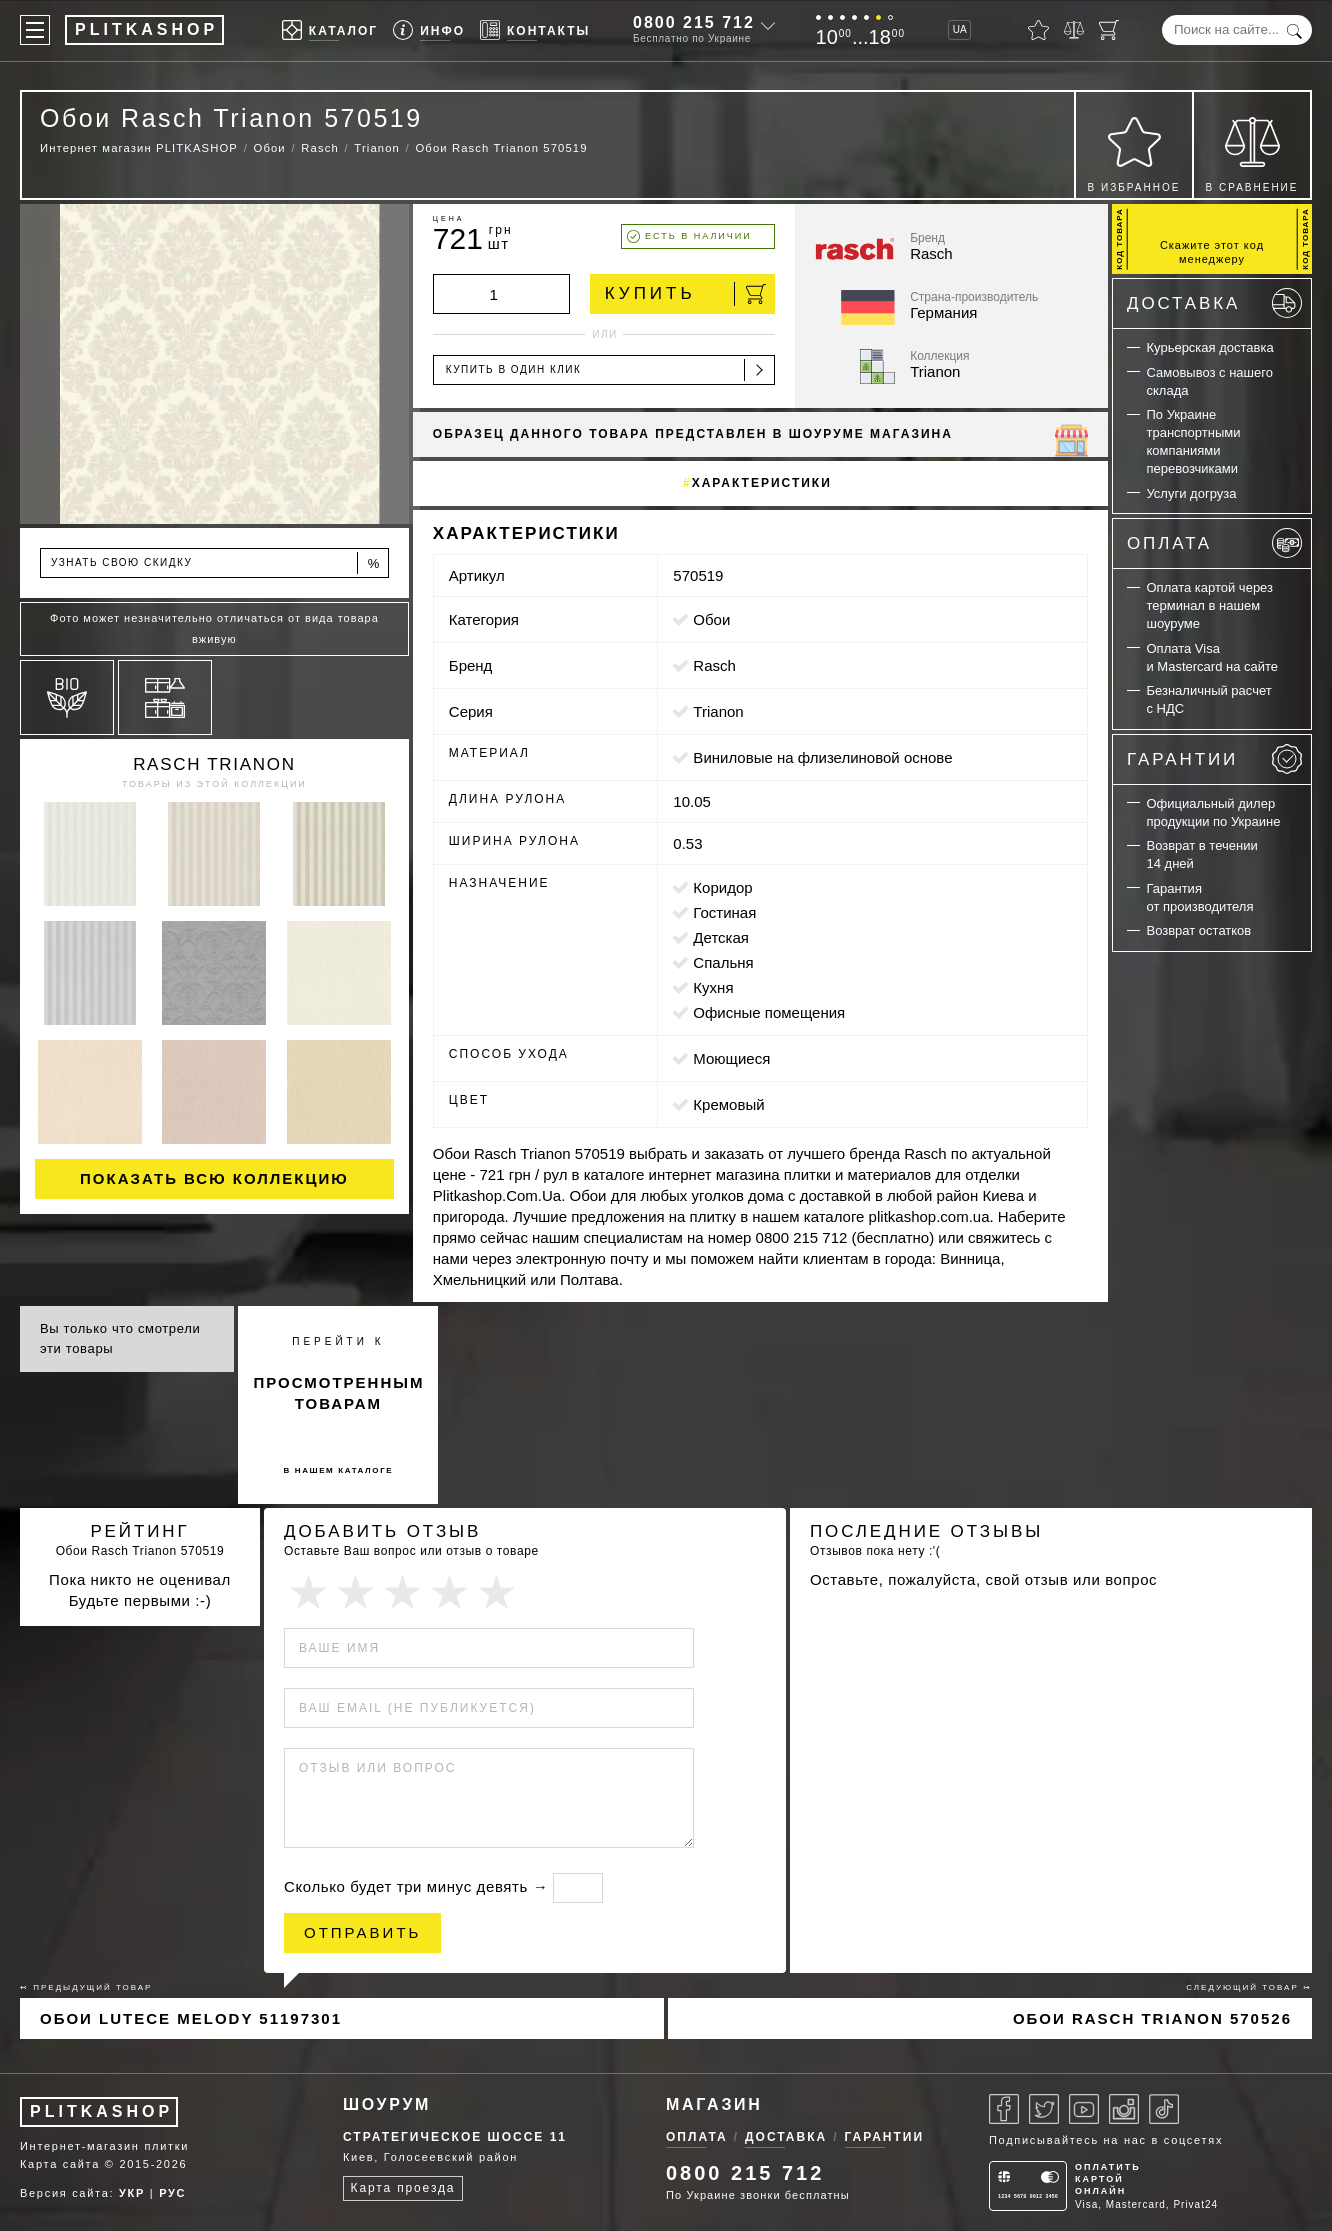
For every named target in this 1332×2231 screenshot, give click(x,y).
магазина (748, 1174)
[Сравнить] (1074, 30)
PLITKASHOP (101, 2111)
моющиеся (731, 1058)
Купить (685, 294)
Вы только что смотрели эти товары (120, 1338)
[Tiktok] (1164, 2109)
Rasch (714, 665)
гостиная (724, 912)
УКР (132, 2193)
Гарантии (1214, 759)
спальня (723, 962)
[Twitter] (1044, 2109)
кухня (713, 987)
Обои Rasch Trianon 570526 (1152, 2018)
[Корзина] (1109, 30)
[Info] (429, 30)
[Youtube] (1084, 2109)
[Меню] (35, 30)
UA (960, 29)
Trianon (718, 711)
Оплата (1214, 543)
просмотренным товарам (338, 1393)
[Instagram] (1124, 2109)
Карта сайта (60, 2164)
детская (721, 937)
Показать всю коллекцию (214, 1178)
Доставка (1214, 303)
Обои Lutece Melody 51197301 (191, 2018)
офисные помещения (769, 1012)
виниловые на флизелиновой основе (822, 757)
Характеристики (762, 483)
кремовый (728, 1104)
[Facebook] (1004, 2109)
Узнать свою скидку (216, 563)
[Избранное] (1038, 30)
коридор (722, 887)
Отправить (362, 1932)
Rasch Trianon (214, 764)
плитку (713, 1216)
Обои (711, 619)
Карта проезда (403, 2188)
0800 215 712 (694, 22)
